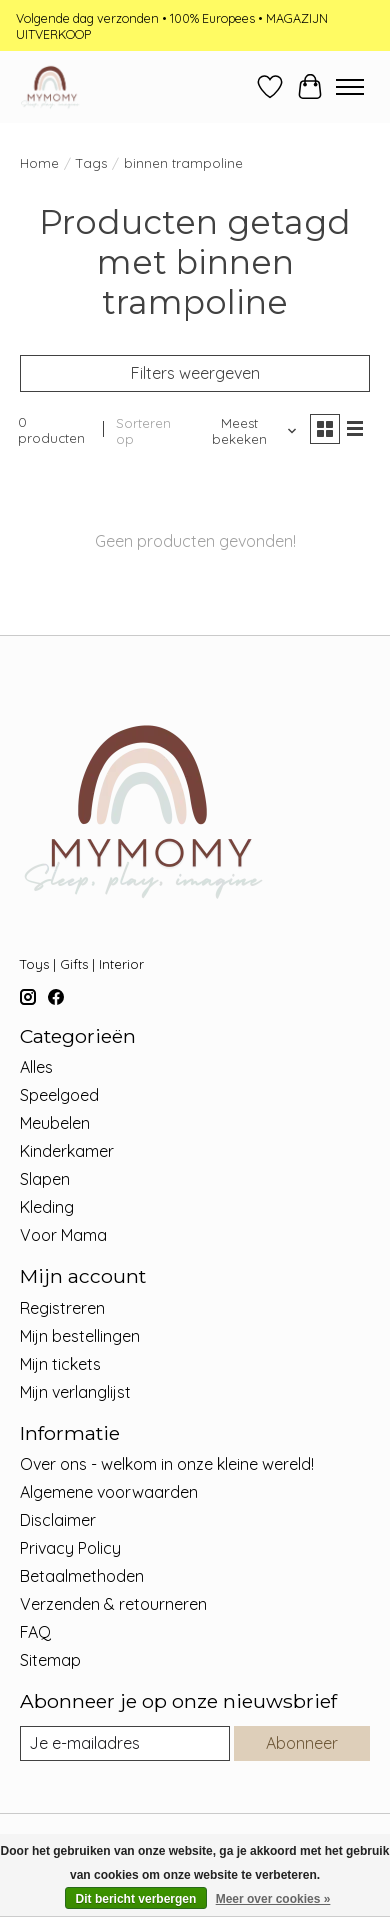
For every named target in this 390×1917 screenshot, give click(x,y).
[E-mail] (125, 1743)
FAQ (35, 1632)
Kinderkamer (67, 1151)
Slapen (45, 1179)
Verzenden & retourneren (113, 1604)
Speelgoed (59, 1095)
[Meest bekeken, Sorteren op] (247, 431)
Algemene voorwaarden (109, 1492)
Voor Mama (63, 1235)
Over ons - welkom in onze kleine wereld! (167, 1464)
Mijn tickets (60, 1364)
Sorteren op (143, 431)
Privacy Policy (70, 1548)
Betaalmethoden (82, 1576)
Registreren (62, 1308)
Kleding (47, 1207)
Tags (91, 163)
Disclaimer (58, 1520)
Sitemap (50, 1660)
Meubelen (55, 1123)
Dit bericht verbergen (136, 1899)
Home (39, 163)
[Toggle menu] (350, 87)
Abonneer (302, 1743)
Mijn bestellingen (80, 1336)
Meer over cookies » (273, 1899)
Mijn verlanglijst (75, 1392)
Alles (36, 1067)
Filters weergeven (195, 373)
